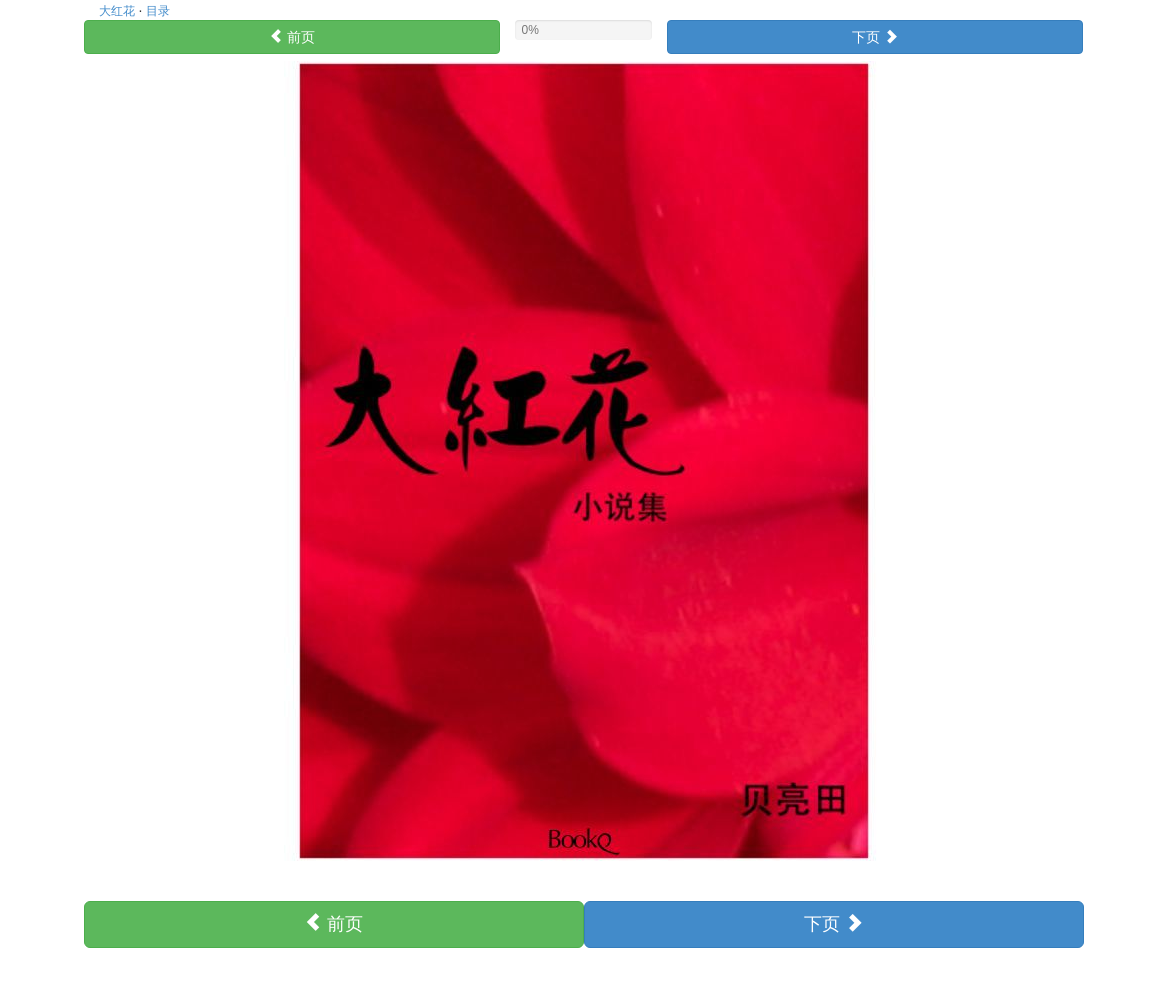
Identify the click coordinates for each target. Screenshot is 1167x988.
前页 (292, 37)
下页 (875, 37)
